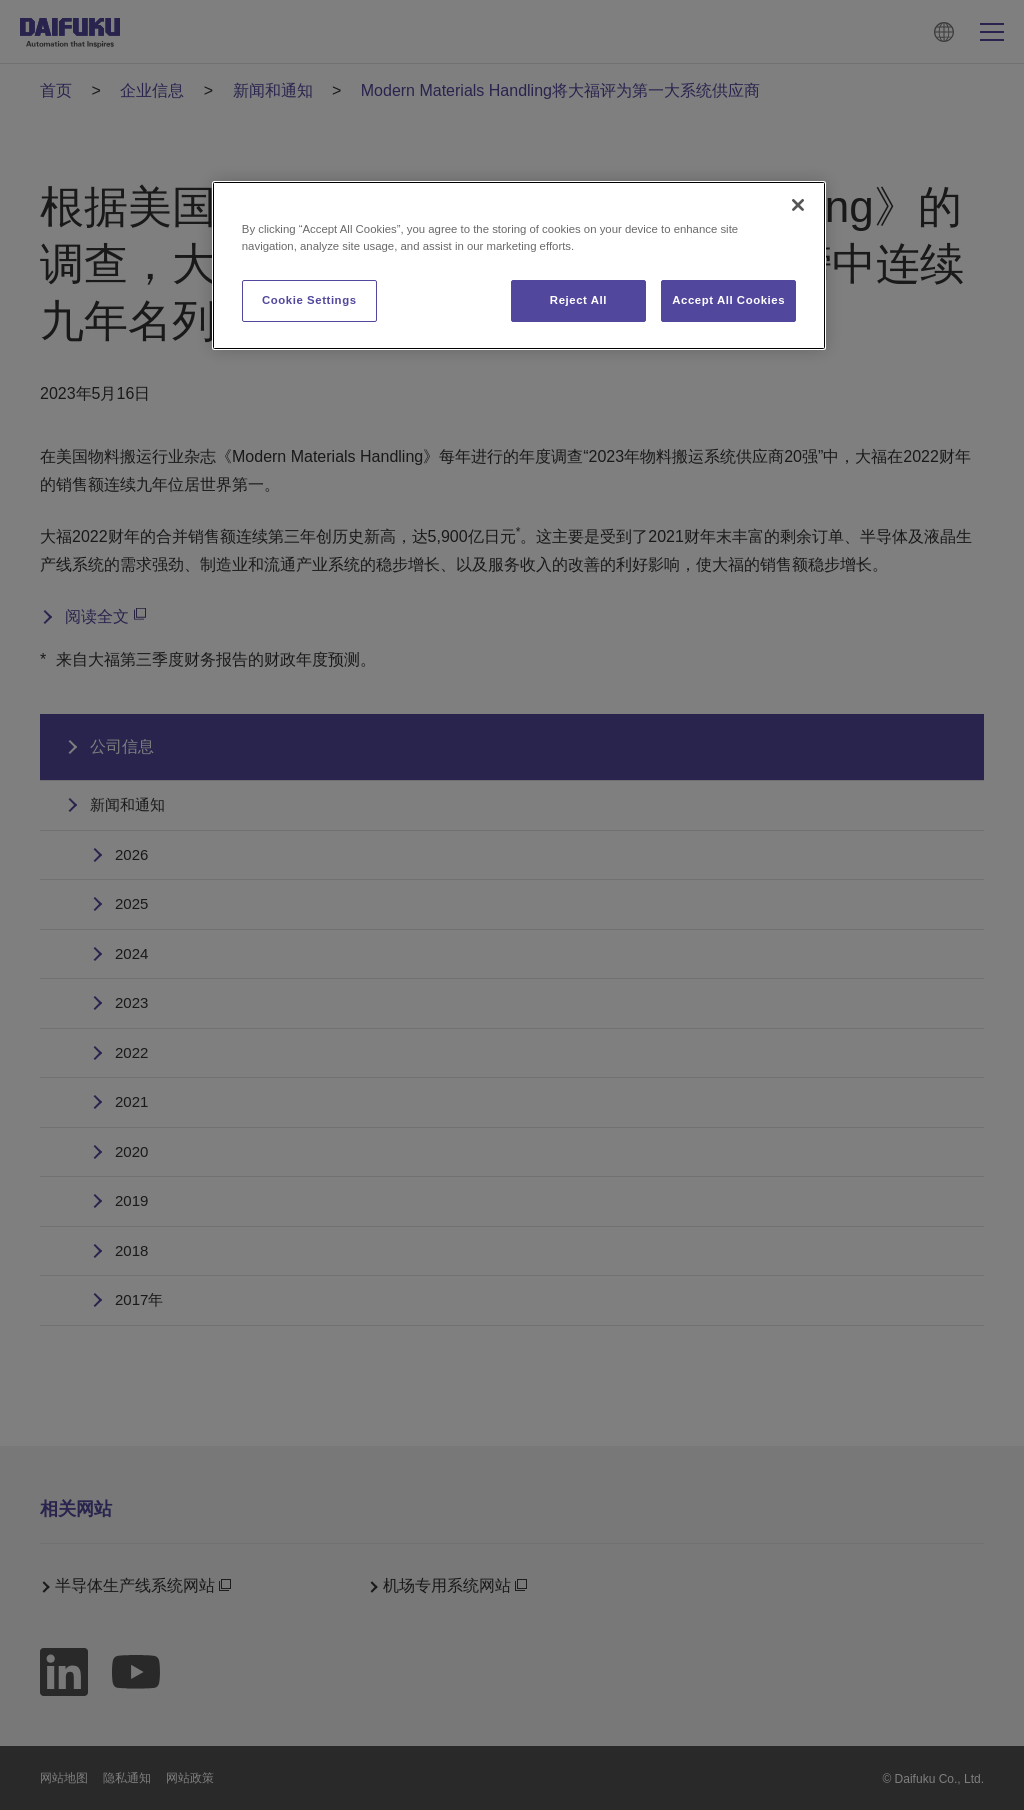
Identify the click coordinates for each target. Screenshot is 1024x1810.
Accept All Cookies (728, 300)
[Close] (798, 205)
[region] (519, 265)
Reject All (578, 300)
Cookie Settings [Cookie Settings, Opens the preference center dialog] (309, 300)
